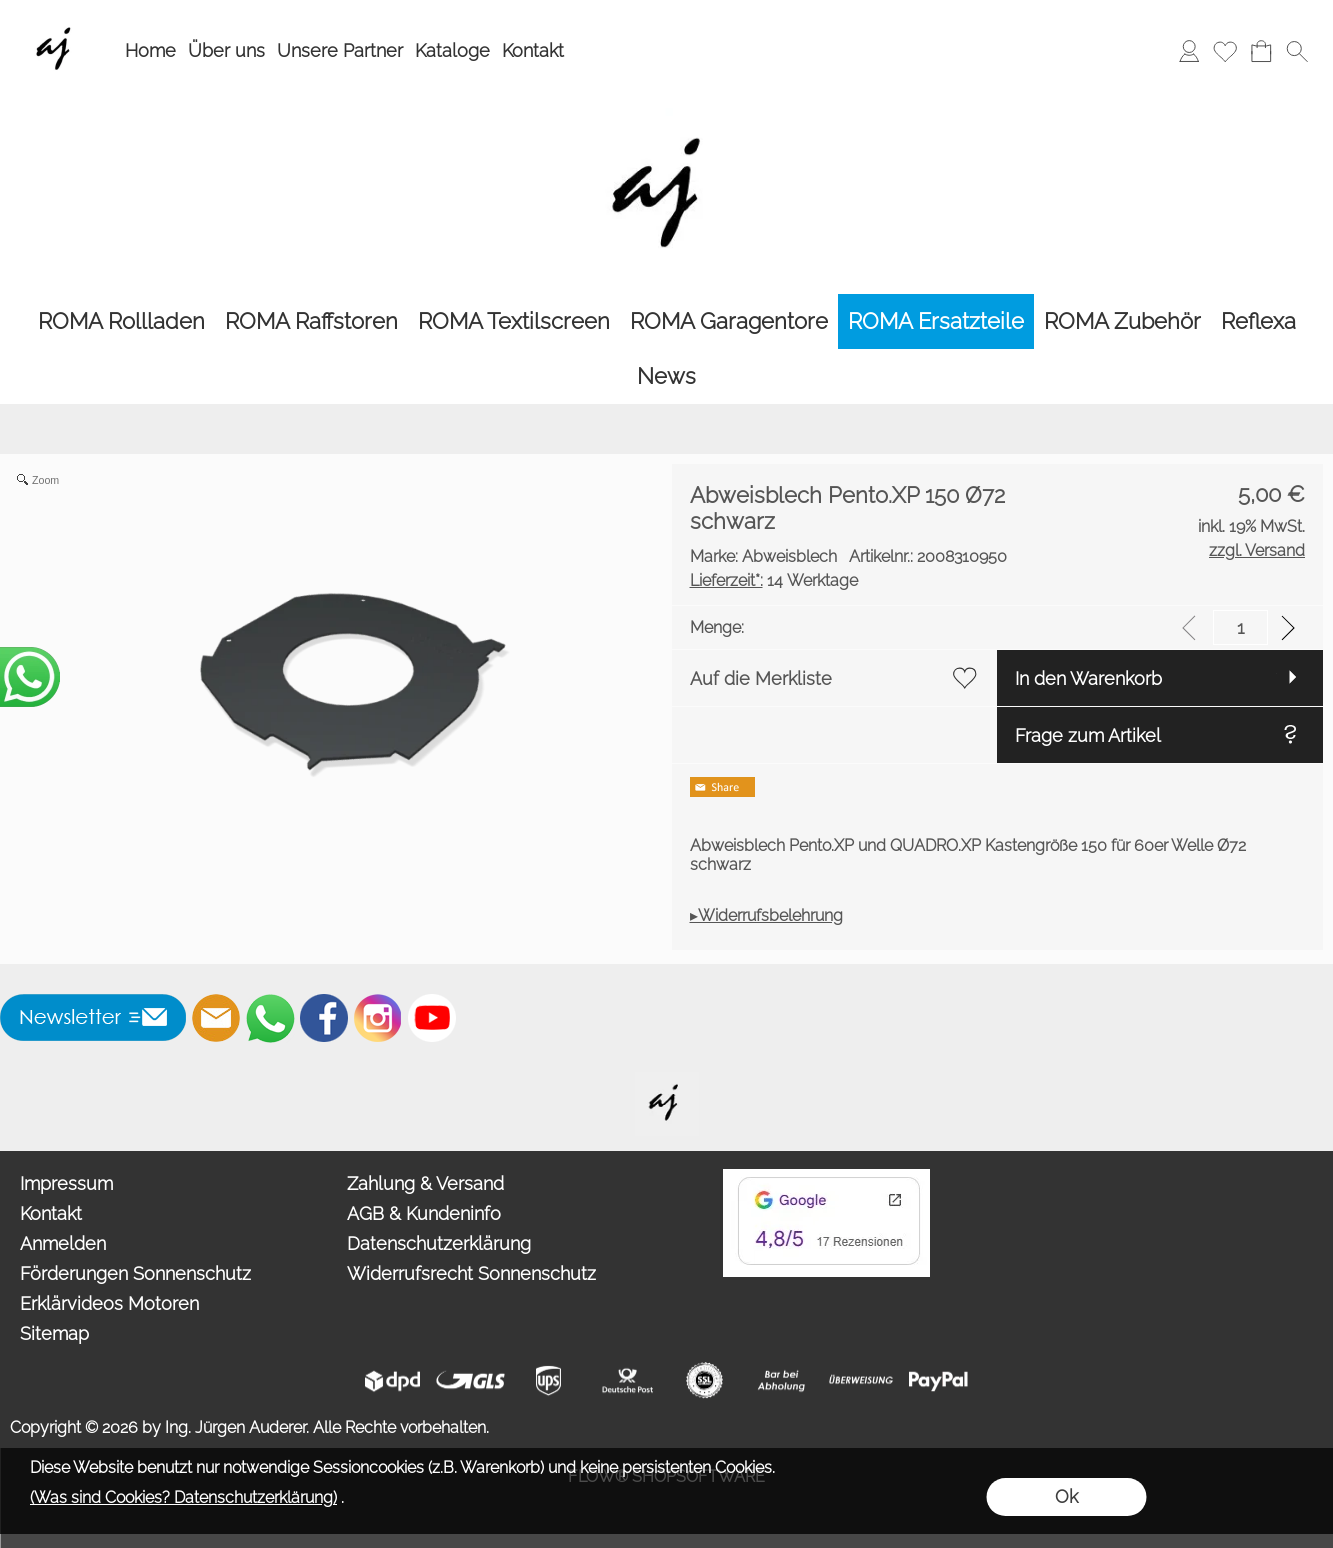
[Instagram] (378, 1018)
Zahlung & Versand (425, 1183)
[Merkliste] (1225, 51)
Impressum (66, 1183)
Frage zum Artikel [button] (1088, 735)
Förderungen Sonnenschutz (135, 1273)
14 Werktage (774, 580)
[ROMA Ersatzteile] (936, 321)
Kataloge (452, 50)
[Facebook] (324, 1018)
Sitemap (54, 1333)
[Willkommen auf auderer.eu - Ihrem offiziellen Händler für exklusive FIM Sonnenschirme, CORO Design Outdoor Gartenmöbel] (667, 1080)
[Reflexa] (1258, 321)
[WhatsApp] (270, 1018)
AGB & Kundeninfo (424, 1213)
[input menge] (1240, 627)
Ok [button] (1066, 1496)
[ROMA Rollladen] (121, 321)
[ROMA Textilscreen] (514, 321)
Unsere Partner (340, 50)
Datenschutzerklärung (439, 1243)
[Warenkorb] (1261, 51)
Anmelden (63, 1243)
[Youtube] (432, 1018)
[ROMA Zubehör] (1122, 321)
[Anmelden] (1189, 51)
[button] (1297, 51)
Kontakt (533, 50)
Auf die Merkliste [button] (761, 678)
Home (150, 50)
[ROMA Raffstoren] (311, 321)
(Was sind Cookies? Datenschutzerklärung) (183, 1497)
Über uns (226, 50)
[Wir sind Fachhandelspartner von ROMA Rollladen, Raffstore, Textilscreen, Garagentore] (57, 21)
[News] (666, 376)
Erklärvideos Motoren (109, 1303)
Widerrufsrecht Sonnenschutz (471, 1273)
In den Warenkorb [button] (1088, 678)
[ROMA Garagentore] (729, 321)
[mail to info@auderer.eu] (216, 1018)
